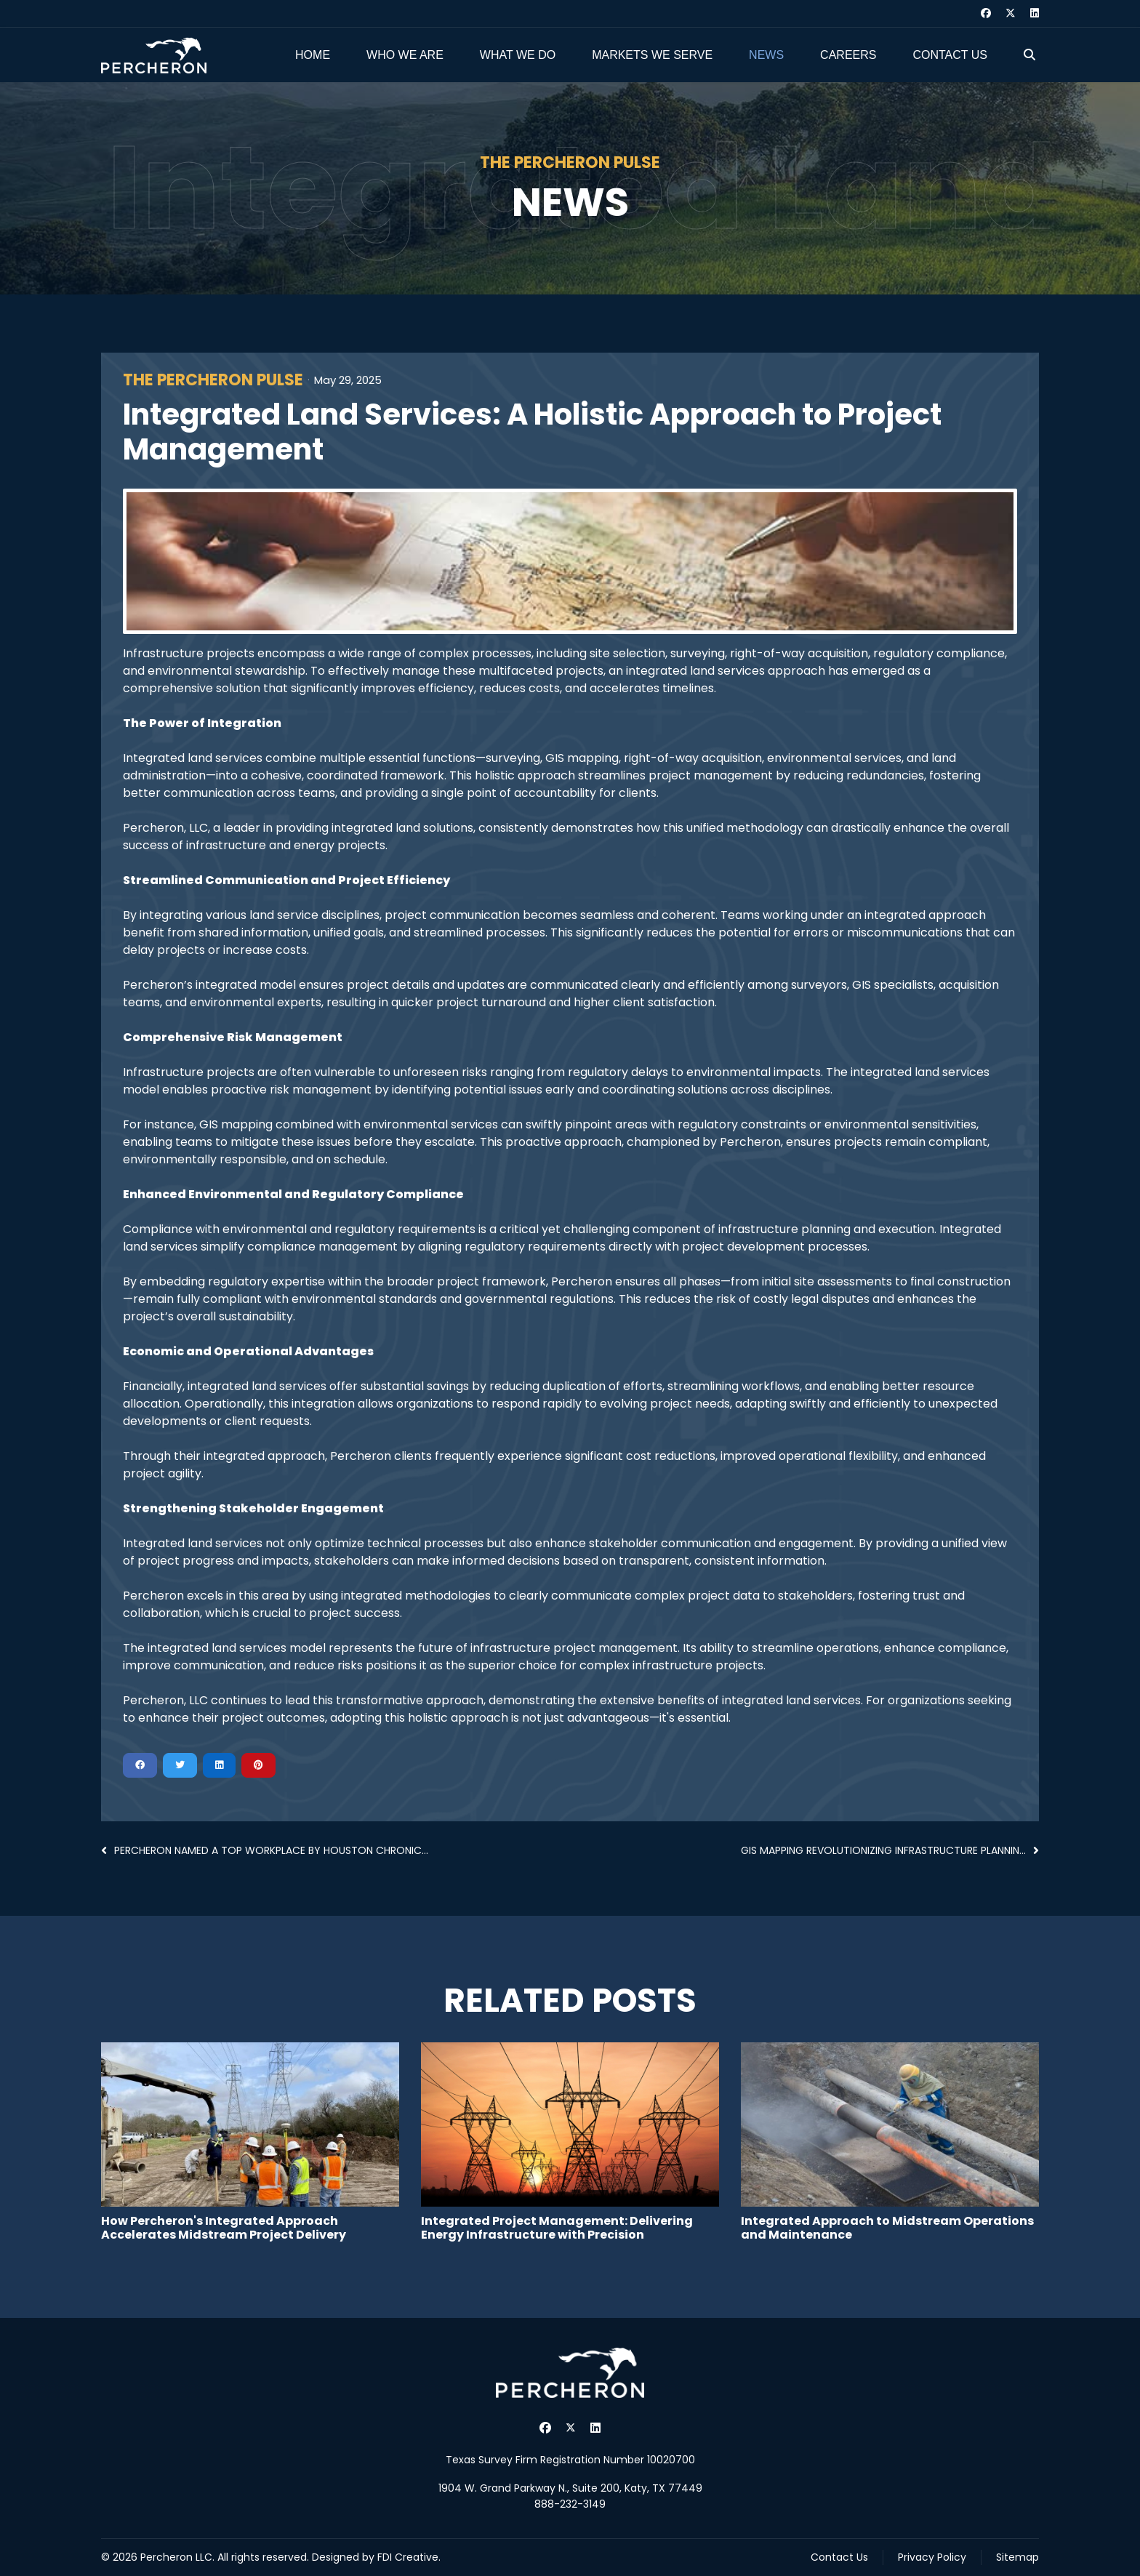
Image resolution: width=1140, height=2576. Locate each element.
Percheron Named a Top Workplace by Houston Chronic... (264, 1850)
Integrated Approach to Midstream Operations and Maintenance (887, 2227)
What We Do (517, 55)
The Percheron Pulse (213, 380)
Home (312, 55)
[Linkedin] (1034, 13)
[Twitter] (1010, 13)
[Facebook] (986, 13)
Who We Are (404, 55)
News (766, 55)
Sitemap (1017, 2557)
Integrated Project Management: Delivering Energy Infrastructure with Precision (557, 2227)
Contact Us (949, 55)
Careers (848, 55)
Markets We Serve (652, 55)
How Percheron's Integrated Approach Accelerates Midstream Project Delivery (223, 2227)
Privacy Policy (932, 2557)
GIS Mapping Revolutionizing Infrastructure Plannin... (890, 1850)
